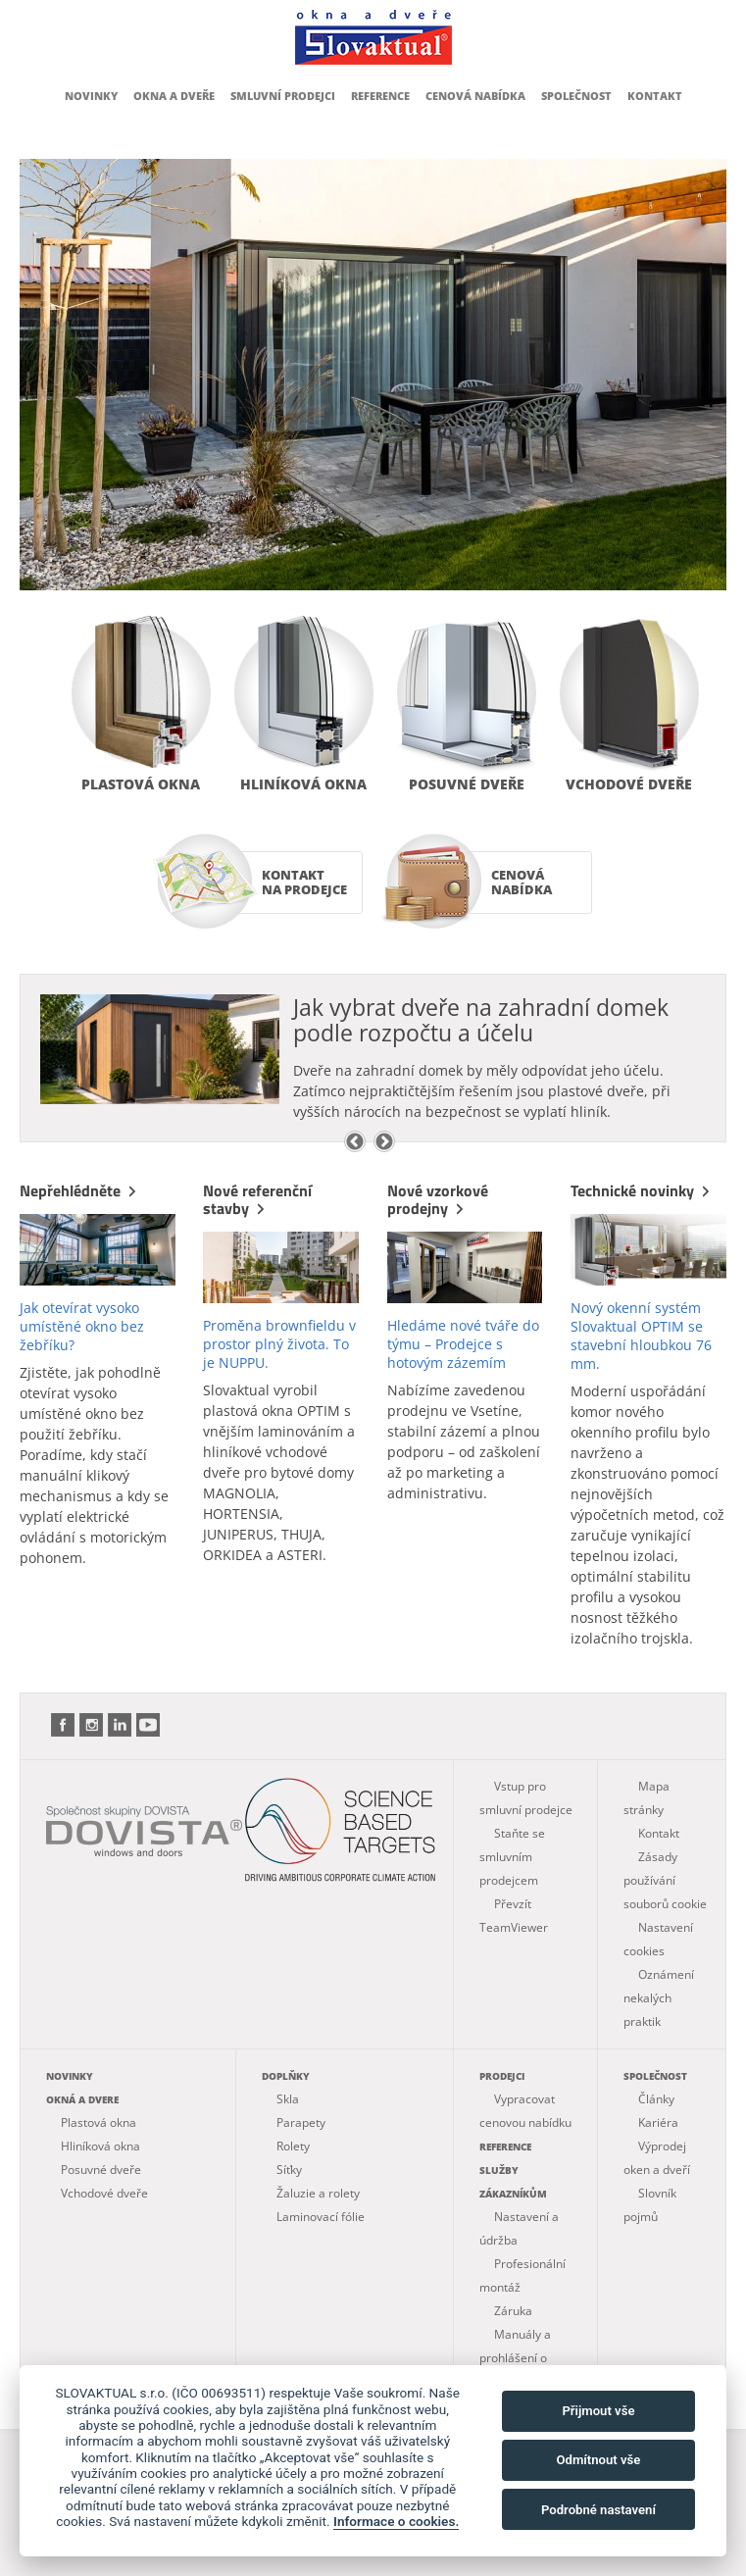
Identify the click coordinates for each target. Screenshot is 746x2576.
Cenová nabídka (475, 95)
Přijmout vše (598, 2410)
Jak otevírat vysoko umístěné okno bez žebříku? (82, 1326)
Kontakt (654, 95)
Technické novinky (642, 1190)
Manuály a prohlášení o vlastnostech (515, 2358)
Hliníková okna (303, 784)
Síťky (289, 2169)
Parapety (300, 2122)
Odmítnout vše (599, 2459)
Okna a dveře (174, 95)
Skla (287, 2099)
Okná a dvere (82, 2099)
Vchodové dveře (629, 784)
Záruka (513, 2310)
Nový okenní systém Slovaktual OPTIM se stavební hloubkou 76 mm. (641, 1335)
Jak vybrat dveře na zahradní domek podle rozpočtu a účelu (481, 1019)
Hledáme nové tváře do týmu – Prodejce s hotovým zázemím (463, 1344)
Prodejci (501, 2076)
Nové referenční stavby (257, 1199)
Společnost (576, 95)
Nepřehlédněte (80, 1190)
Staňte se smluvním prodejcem (512, 1857)
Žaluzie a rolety (318, 2193)
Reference (380, 95)
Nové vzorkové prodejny (437, 1199)
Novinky (91, 95)
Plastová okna (140, 784)
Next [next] (384, 1141)
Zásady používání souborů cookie (665, 1880)
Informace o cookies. (396, 2521)
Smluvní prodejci (282, 95)
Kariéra (658, 2122)
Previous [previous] (355, 1141)
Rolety (293, 2146)
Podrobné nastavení (598, 2509)
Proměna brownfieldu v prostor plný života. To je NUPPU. (279, 1344)
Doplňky (286, 2076)
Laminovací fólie (320, 2216)
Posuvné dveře (466, 784)
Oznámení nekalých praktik (658, 1998)
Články (656, 2099)
